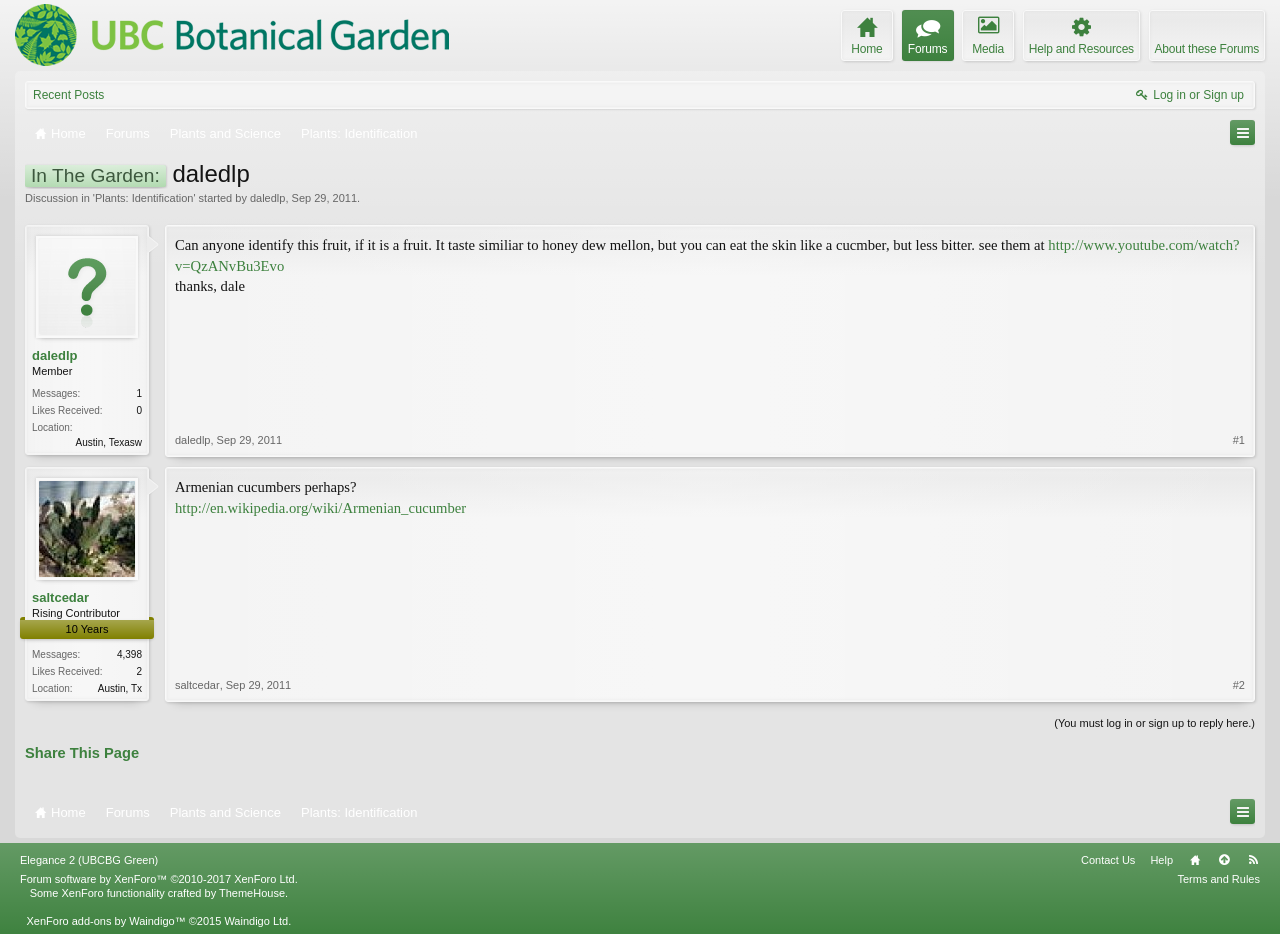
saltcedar (60, 597)
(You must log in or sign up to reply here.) (1154, 723)
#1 (1239, 440)
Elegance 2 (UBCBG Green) (89, 860)
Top (1224, 860)
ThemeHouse (252, 893)
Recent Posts (68, 95)
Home (1195, 860)
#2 (1239, 685)
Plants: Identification (144, 198)
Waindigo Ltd (256, 921)
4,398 (129, 654)
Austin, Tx (120, 688)
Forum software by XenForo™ (159, 879)
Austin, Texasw (108, 442)
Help (1161, 860)
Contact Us (1108, 860)
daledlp (267, 198)
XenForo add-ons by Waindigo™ (105, 921)
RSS (1253, 860)
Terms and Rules (1218, 879)
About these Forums (1207, 49)
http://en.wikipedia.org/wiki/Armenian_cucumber (320, 508)
